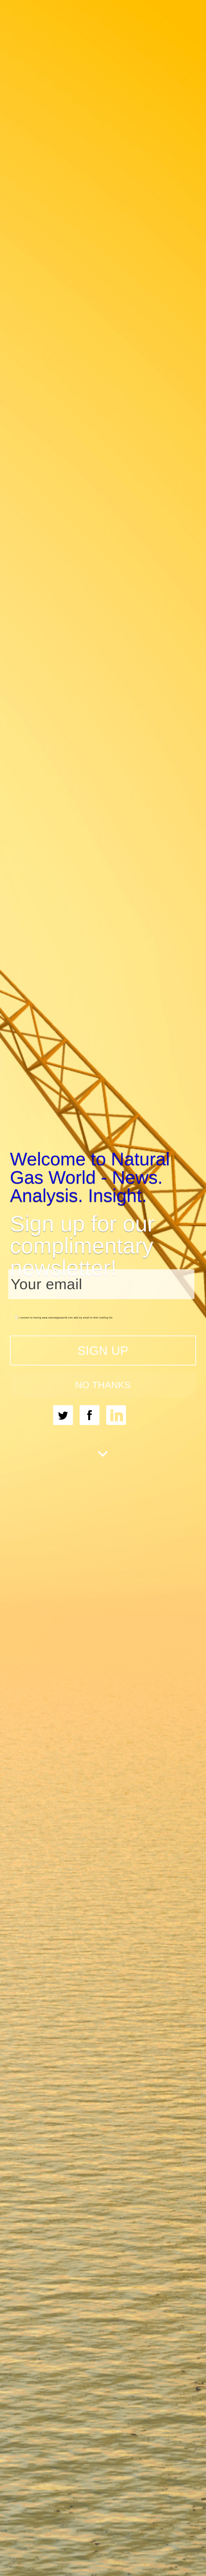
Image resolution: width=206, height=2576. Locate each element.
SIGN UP (102, 1350)
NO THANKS (103, 1384)
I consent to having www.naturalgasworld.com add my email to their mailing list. (64, 1317)
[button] (103, 1177)
